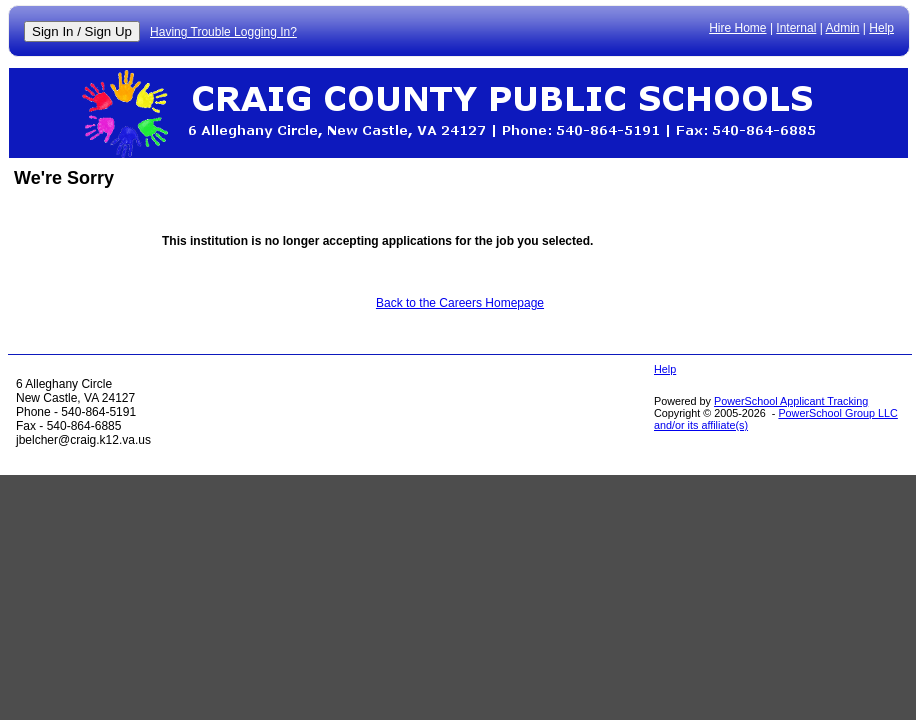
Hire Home (737, 28)
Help (881, 28)
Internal (796, 28)
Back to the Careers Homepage (460, 303)
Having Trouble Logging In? (223, 32)
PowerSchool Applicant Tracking (791, 401)
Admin (843, 28)
